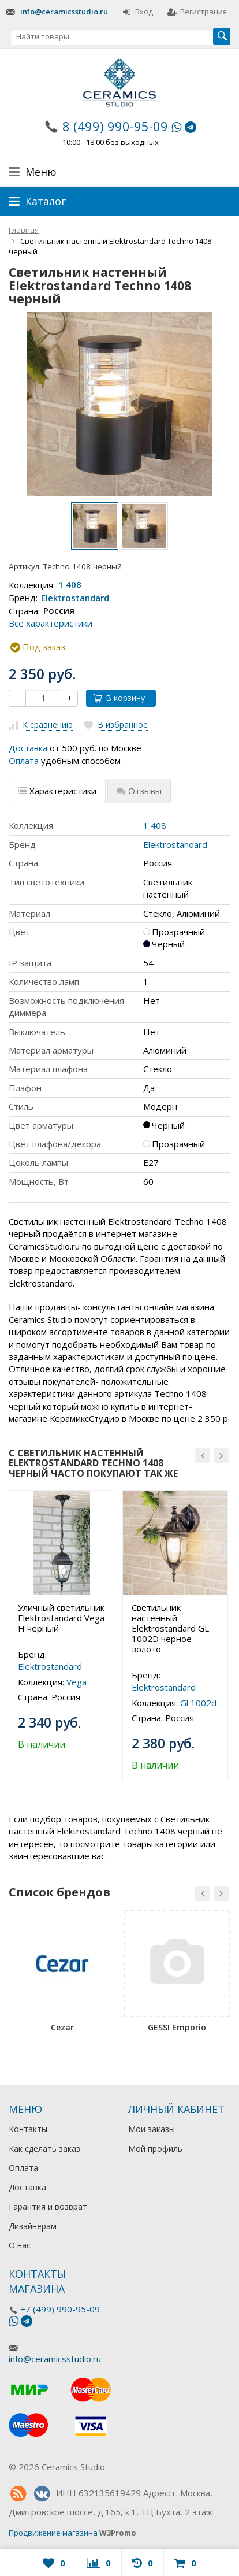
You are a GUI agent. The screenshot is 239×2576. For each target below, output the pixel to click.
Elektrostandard (75, 597)
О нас (20, 2245)
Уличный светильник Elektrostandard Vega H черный (61, 1617)
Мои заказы (151, 2128)
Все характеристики (50, 623)
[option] (95, 526)
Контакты (28, 2128)
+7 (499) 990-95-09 (60, 2309)
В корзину (119, 697)
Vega (76, 1682)
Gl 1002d (198, 1702)
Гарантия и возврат (48, 2206)
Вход (137, 11)
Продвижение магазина (53, 2532)
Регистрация (197, 11)
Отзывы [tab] (139, 790)
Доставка (28, 748)
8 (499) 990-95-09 (115, 126)
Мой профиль (155, 2148)
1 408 (69, 585)
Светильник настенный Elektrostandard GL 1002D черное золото (170, 1628)
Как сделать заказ (44, 2148)
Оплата (24, 760)
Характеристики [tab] (57, 790)
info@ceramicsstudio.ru (64, 11)
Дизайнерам (33, 2226)
